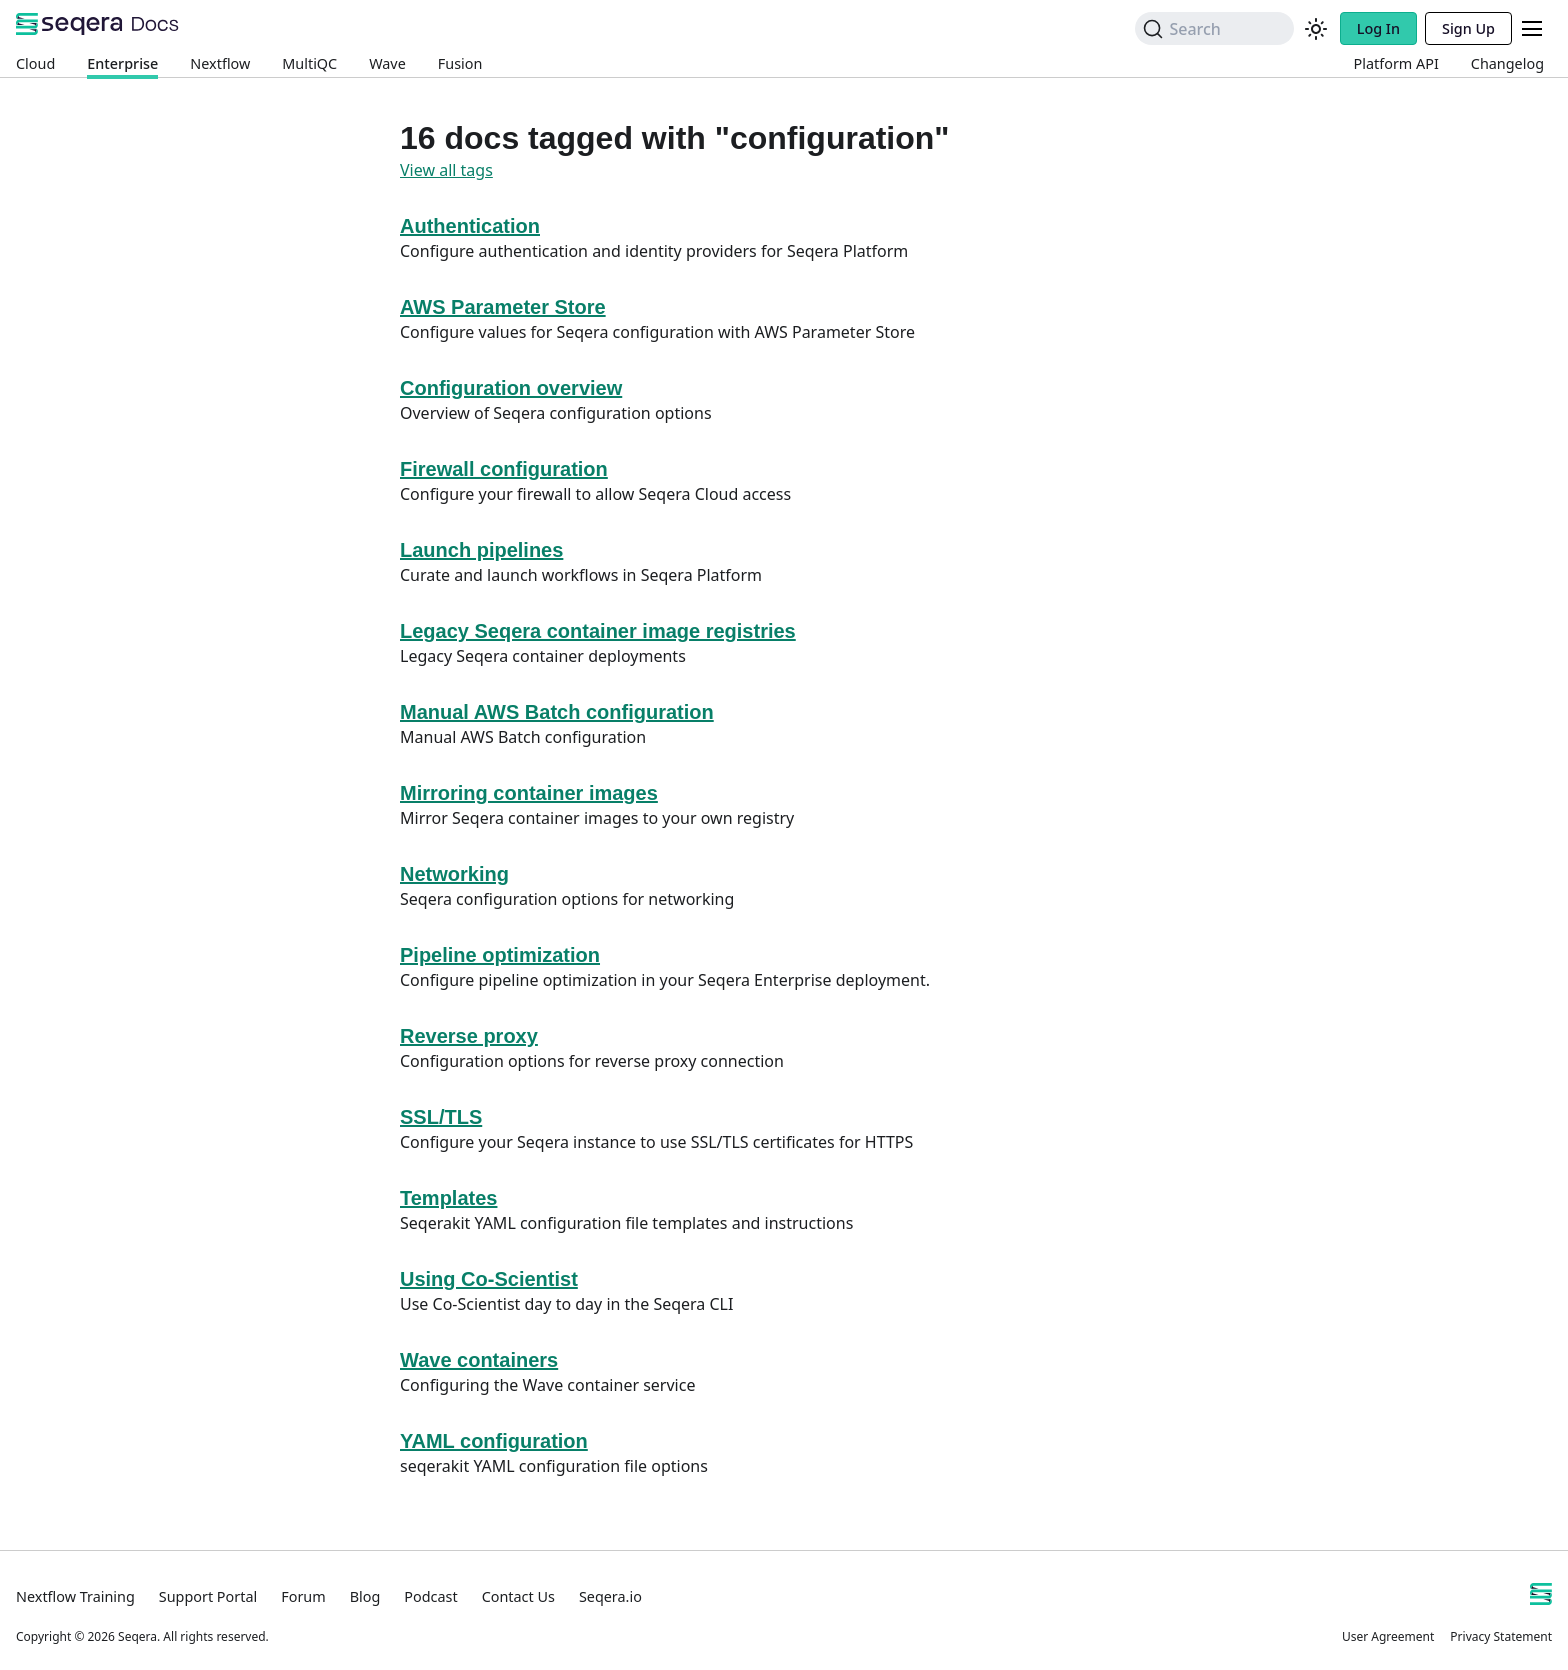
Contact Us (518, 1596)
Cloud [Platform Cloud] (35, 63)
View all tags (446, 170)
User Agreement (1388, 1636)
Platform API (1396, 63)
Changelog (1507, 63)
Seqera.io (610, 1596)
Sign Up (1468, 28)
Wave (387, 63)
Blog (365, 1596)
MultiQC (309, 63)
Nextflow (220, 63)
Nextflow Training (75, 1596)
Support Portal (208, 1596)
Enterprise (122, 63)
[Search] (1214, 28)
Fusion (460, 63)
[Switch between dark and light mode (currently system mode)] (1316, 29)
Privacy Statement (1501, 1636)
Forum (303, 1596)
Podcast (430, 1596)
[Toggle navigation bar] (1532, 28)
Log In (1378, 28)
